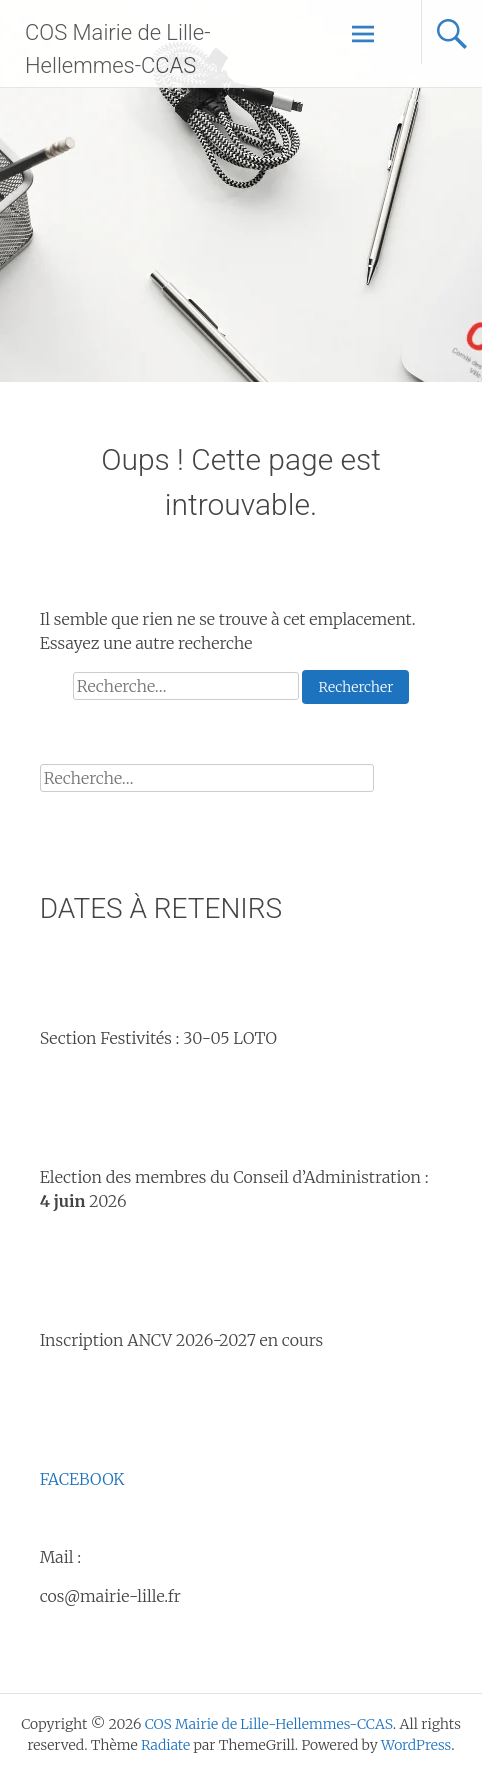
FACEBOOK (82, 1479)
